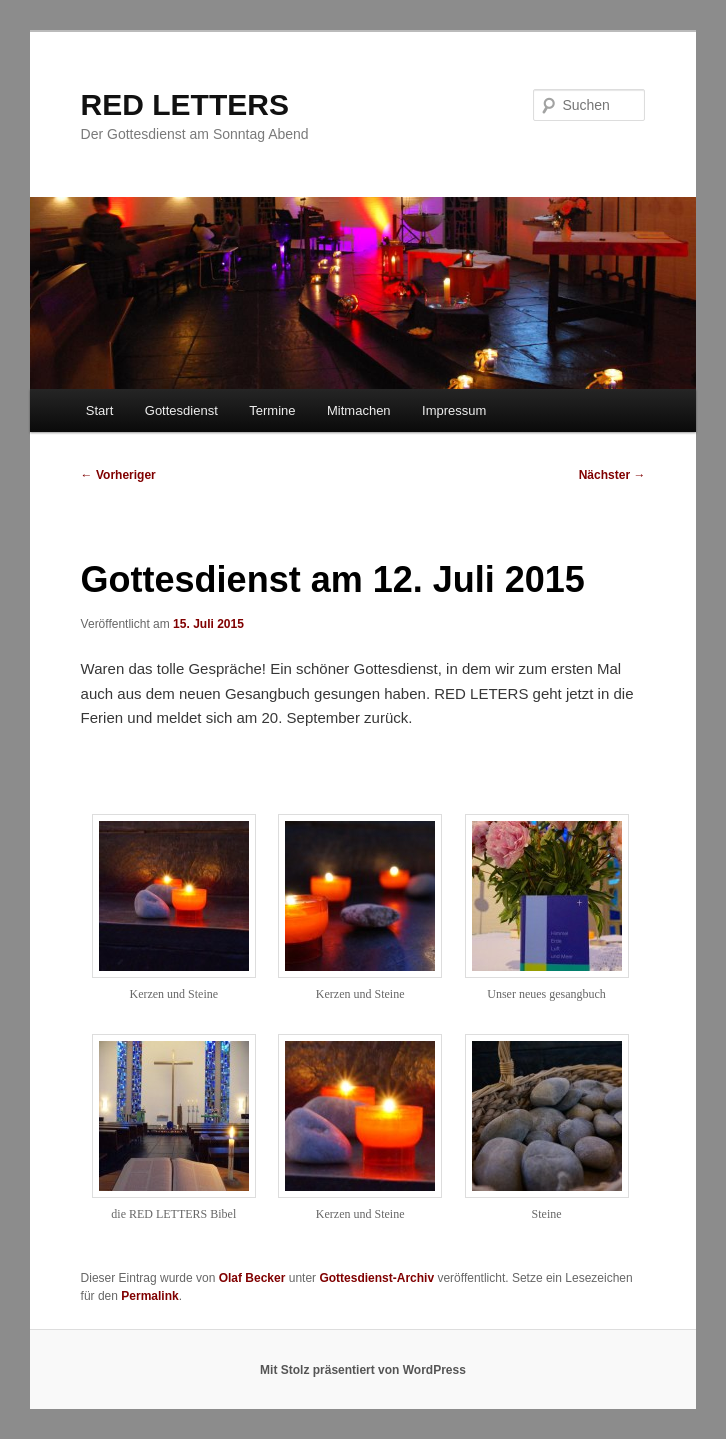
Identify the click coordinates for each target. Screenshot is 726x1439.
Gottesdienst (181, 410)
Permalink (149, 1296)
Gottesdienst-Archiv (376, 1278)
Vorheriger (118, 475)
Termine (272, 410)
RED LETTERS (185, 104)
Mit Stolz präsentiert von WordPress (363, 1370)
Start (99, 410)
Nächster (612, 475)
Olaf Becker (252, 1278)
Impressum (454, 410)
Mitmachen (359, 410)
